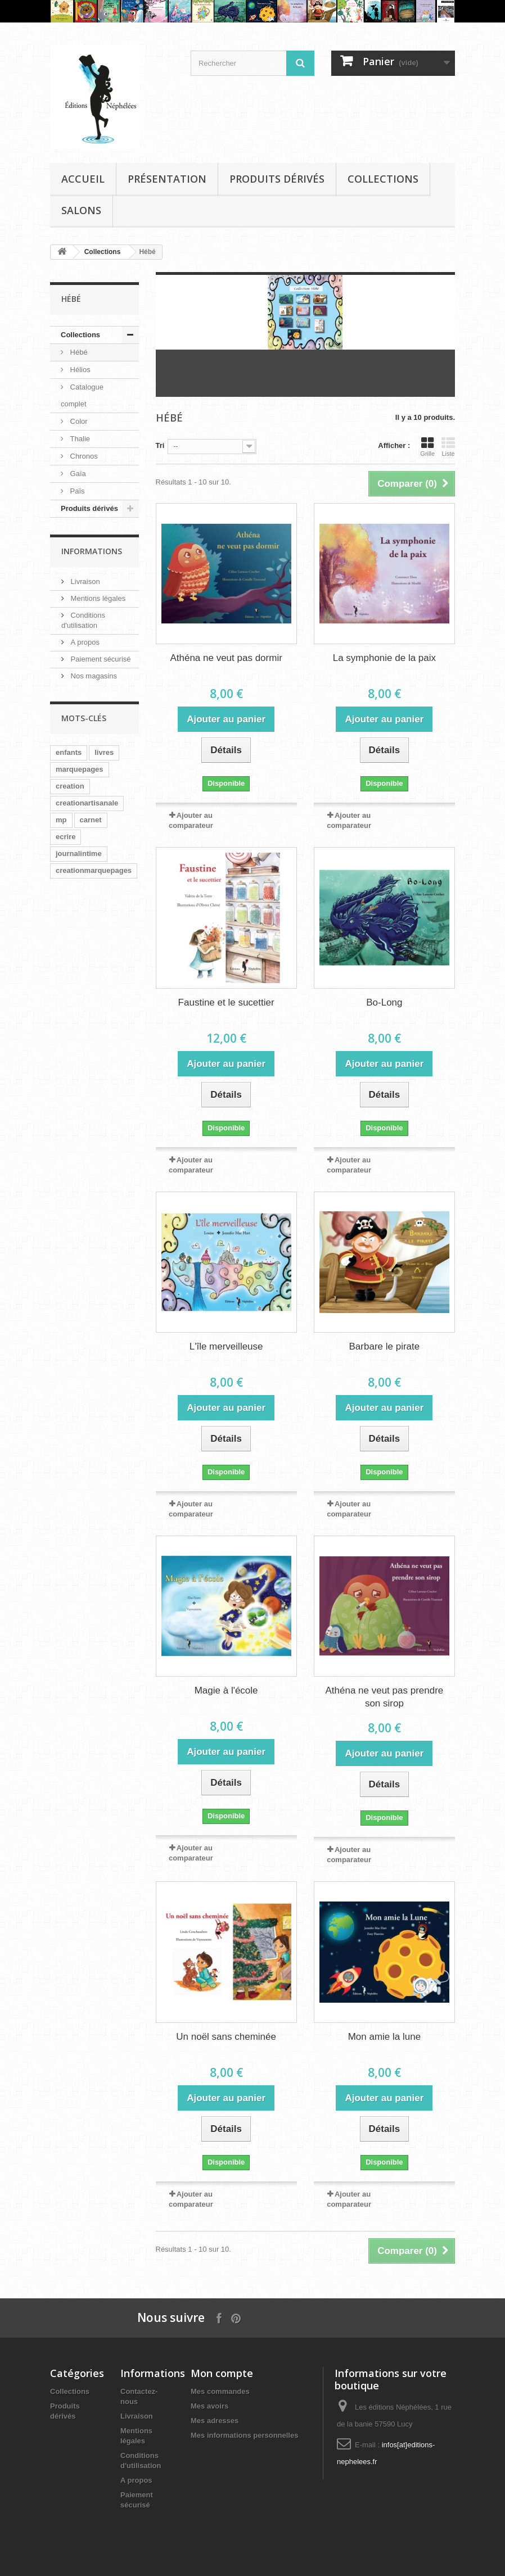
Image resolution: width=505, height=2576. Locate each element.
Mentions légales (97, 598)
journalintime (79, 853)
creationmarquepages (94, 870)
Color (78, 421)
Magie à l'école (226, 1690)
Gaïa (77, 473)
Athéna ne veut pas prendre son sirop (384, 1697)
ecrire (65, 836)
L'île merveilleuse (226, 1346)
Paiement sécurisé (100, 659)
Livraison (84, 581)
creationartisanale (87, 803)
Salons (81, 210)
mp (61, 820)
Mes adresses (214, 2420)
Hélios (79, 369)
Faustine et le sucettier (226, 1002)
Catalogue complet (82, 395)
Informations (91, 551)
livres (104, 752)
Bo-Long (384, 1002)
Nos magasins (93, 676)
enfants (69, 752)
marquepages (79, 769)
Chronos (83, 456)
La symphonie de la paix (384, 658)
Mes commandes (220, 2391)
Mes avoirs (209, 2406)
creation (70, 786)
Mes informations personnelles (244, 2435)
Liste (448, 447)
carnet (91, 820)
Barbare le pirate (384, 1346)
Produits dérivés (276, 178)
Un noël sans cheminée (226, 2036)
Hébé (78, 352)
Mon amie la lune (384, 2036)
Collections (383, 178)
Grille (427, 447)
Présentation (167, 178)
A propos (84, 642)
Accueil (83, 178)
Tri (160, 445)
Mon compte (222, 2373)
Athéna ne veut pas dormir (226, 658)
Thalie (79, 438)
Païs (76, 491)
